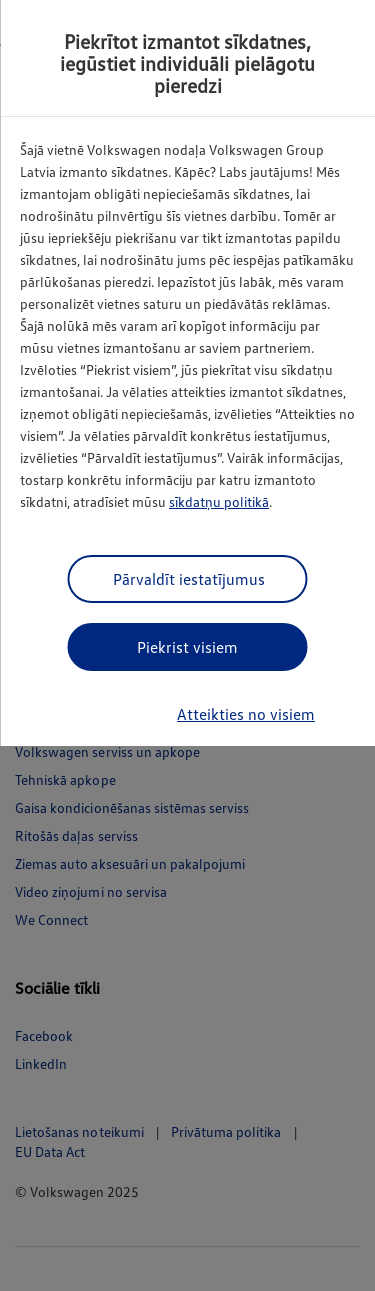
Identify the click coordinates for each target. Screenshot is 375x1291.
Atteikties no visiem (246, 714)
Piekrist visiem (187, 647)
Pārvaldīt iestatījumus (189, 579)
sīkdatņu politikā (219, 501)
